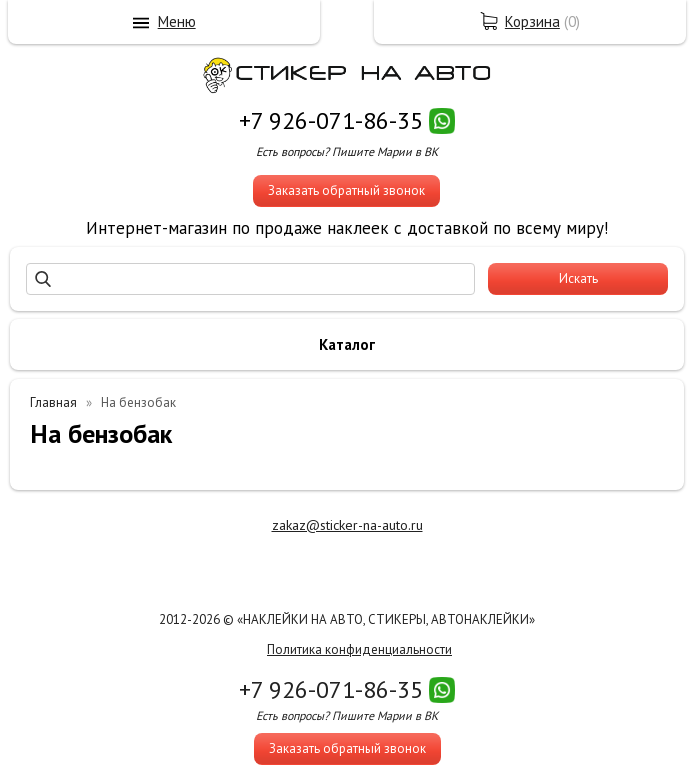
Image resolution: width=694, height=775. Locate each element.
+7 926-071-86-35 (331, 120)
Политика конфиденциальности (359, 649)
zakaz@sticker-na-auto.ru (347, 525)
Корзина (532, 21)
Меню (177, 21)
